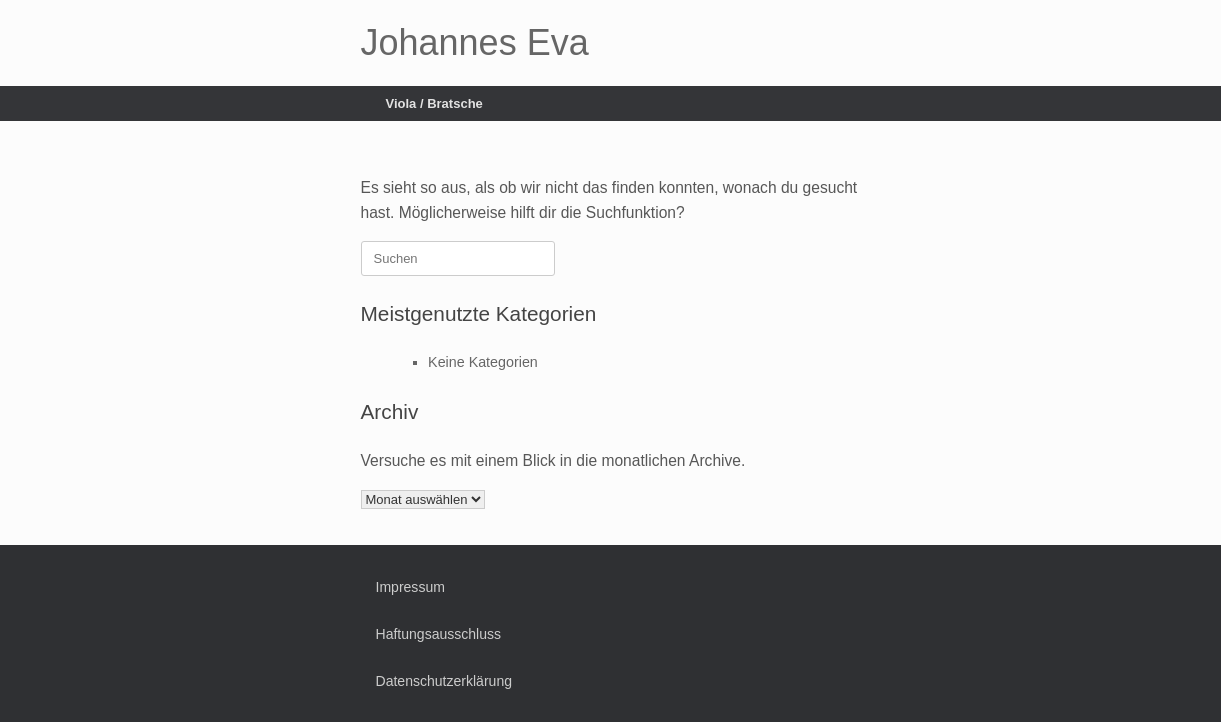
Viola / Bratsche (434, 103)
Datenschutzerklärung (444, 681)
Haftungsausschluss (439, 634)
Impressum (410, 587)
